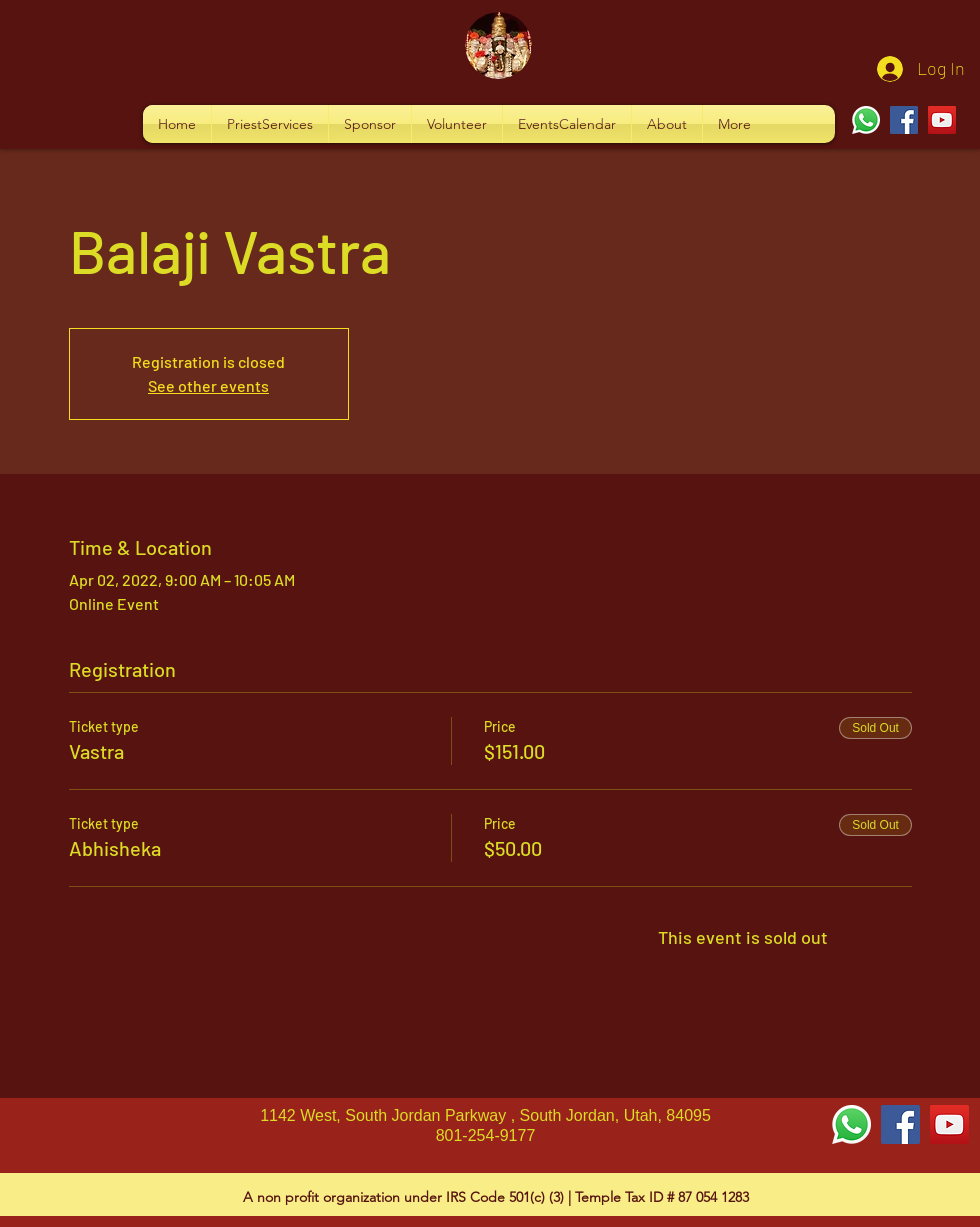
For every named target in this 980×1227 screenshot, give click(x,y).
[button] (270, 124)
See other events (208, 385)
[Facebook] (904, 120)
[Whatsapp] (866, 120)
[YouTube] (942, 120)
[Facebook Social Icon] (900, 1124)
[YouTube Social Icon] (949, 1124)
